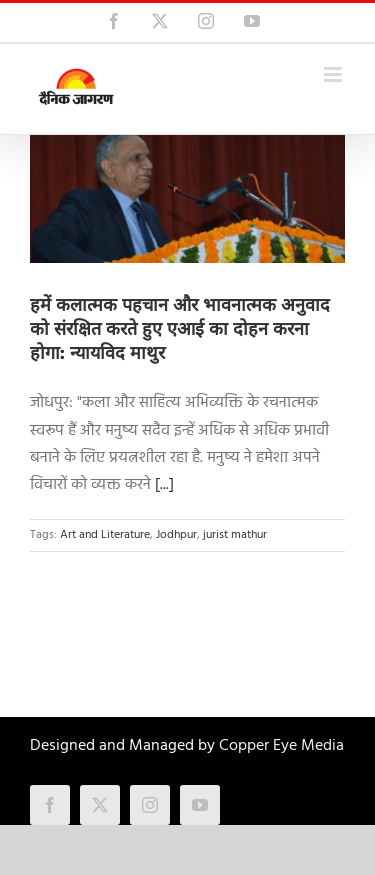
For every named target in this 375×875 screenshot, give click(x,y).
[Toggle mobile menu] (334, 74)
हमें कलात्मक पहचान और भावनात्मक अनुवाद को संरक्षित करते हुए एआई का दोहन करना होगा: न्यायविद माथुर (180, 329)
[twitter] (100, 805)
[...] (164, 485)
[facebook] (50, 805)
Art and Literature (105, 535)
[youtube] (200, 805)
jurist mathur (235, 535)
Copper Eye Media (281, 746)
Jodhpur (176, 535)
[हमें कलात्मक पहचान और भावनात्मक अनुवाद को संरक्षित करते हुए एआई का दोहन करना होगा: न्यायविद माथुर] (187, 199)
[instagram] (150, 805)
